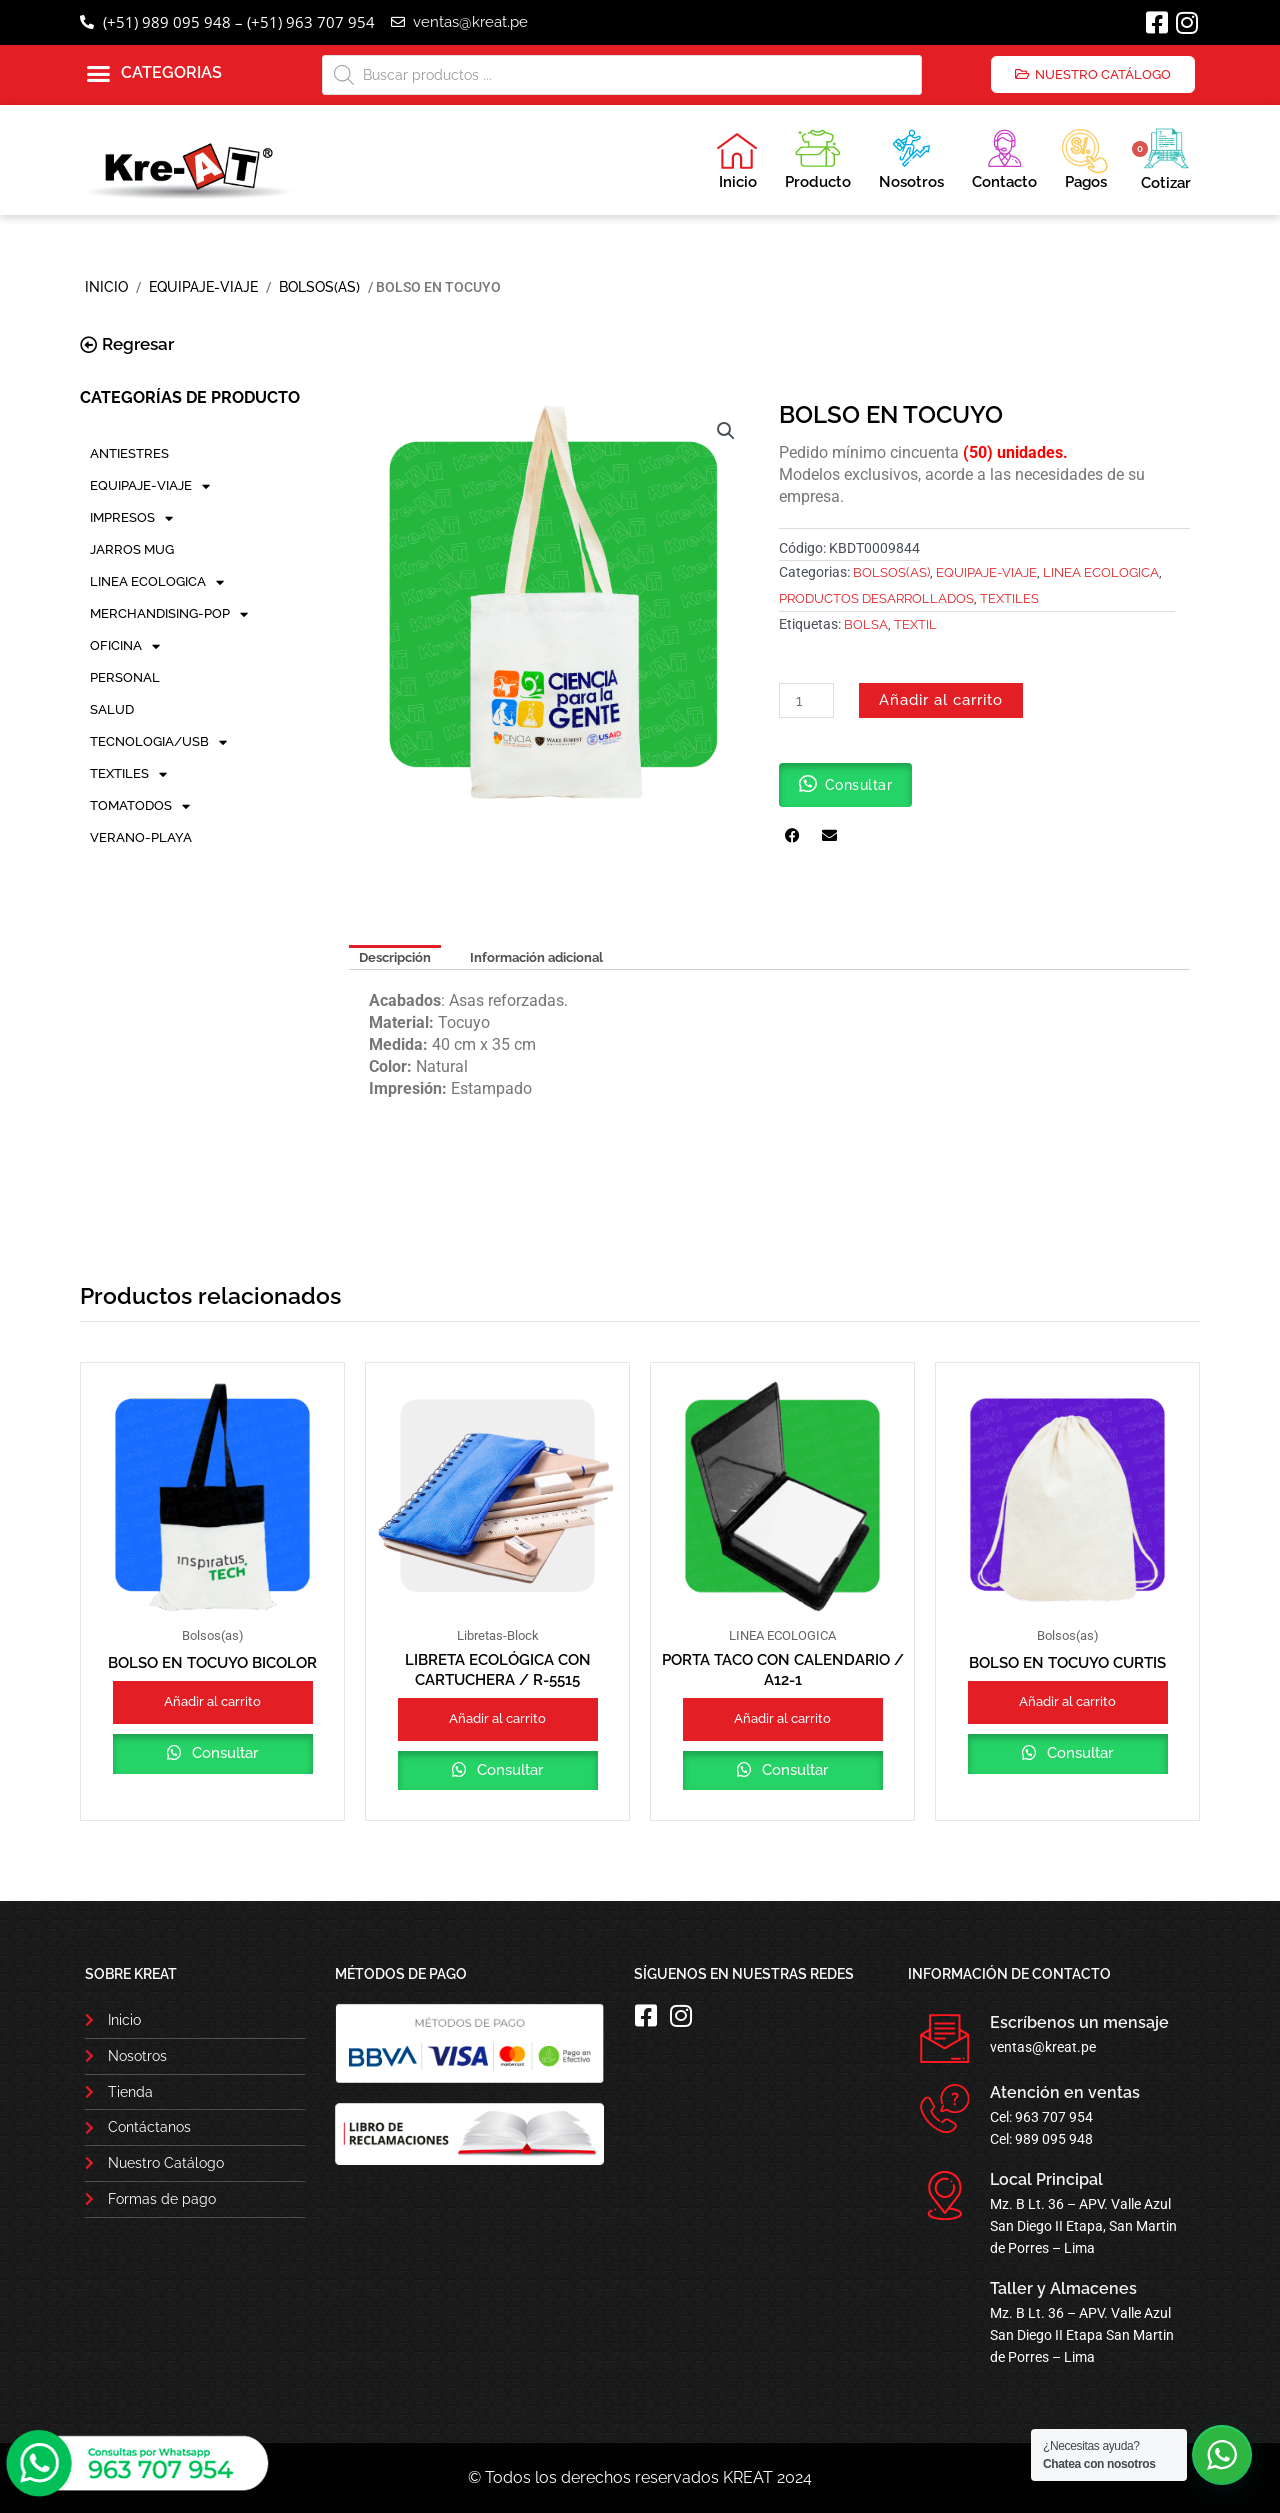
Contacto (1004, 156)
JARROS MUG (132, 549)
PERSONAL (125, 677)
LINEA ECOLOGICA (157, 582)
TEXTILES (128, 774)
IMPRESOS (131, 518)
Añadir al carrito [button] (212, 1701)
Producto (818, 156)
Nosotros (911, 156)
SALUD (112, 709)
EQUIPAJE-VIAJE (203, 287)
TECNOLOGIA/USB (158, 742)
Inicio (737, 161)
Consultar (223, 1753)
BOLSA (866, 624)
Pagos (1084, 157)
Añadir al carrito (941, 700)
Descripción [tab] (395, 957)
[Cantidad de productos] (806, 700)
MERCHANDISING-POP (169, 614)
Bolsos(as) (319, 287)
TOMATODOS (140, 806)
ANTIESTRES (129, 453)
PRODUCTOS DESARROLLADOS (876, 598)
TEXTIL (915, 624)
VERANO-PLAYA (141, 837)
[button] (154, 74)
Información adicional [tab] (536, 957)
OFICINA (125, 646)
